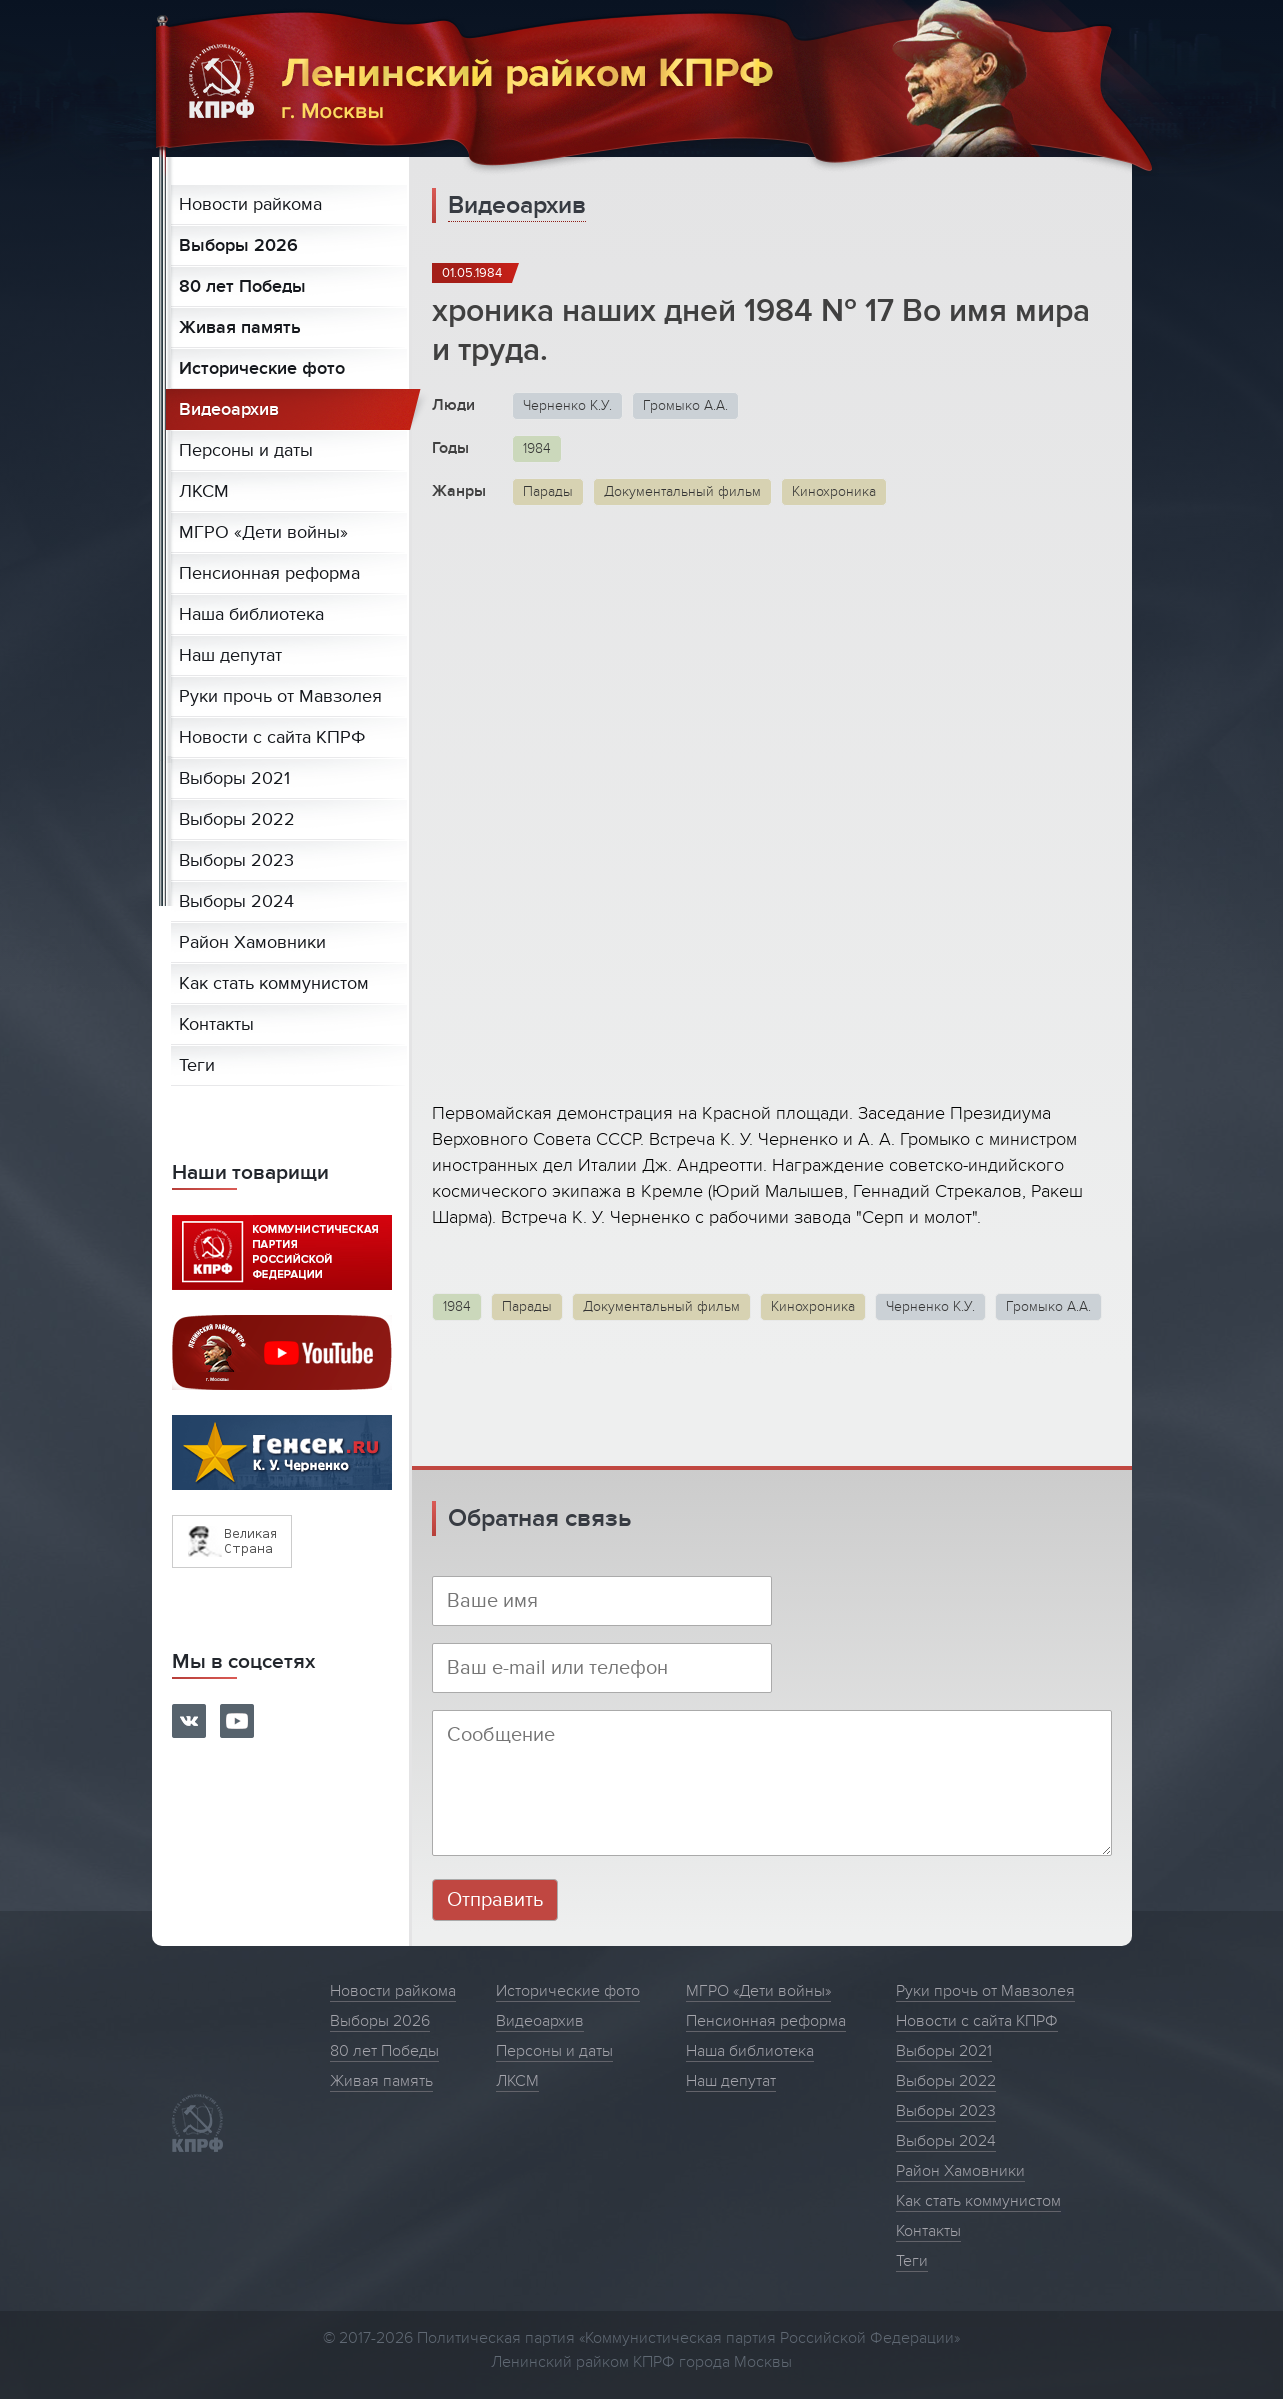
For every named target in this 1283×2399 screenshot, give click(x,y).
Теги (197, 1065)
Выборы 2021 (234, 778)
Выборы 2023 (236, 860)
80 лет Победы (242, 286)
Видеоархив (229, 409)
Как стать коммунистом (274, 983)
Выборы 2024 (236, 901)
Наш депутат (230, 655)
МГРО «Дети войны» (263, 532)
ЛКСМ (204, 491)
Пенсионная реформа (269, 573)
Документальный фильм (682, 491)
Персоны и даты (246, 450)
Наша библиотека (251, 614)
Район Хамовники (252, 942)
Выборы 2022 (237, 819)
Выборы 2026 (238, 245)
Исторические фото (262, 368)
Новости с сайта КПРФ (272, 737)
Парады (548, 491)
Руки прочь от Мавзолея (280, 696)
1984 (537, 448)
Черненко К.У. (567, 405)
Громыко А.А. (685, 405)
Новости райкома (250, 204)
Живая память (240, 327)
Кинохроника (834, 491)
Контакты (216, 1024)
